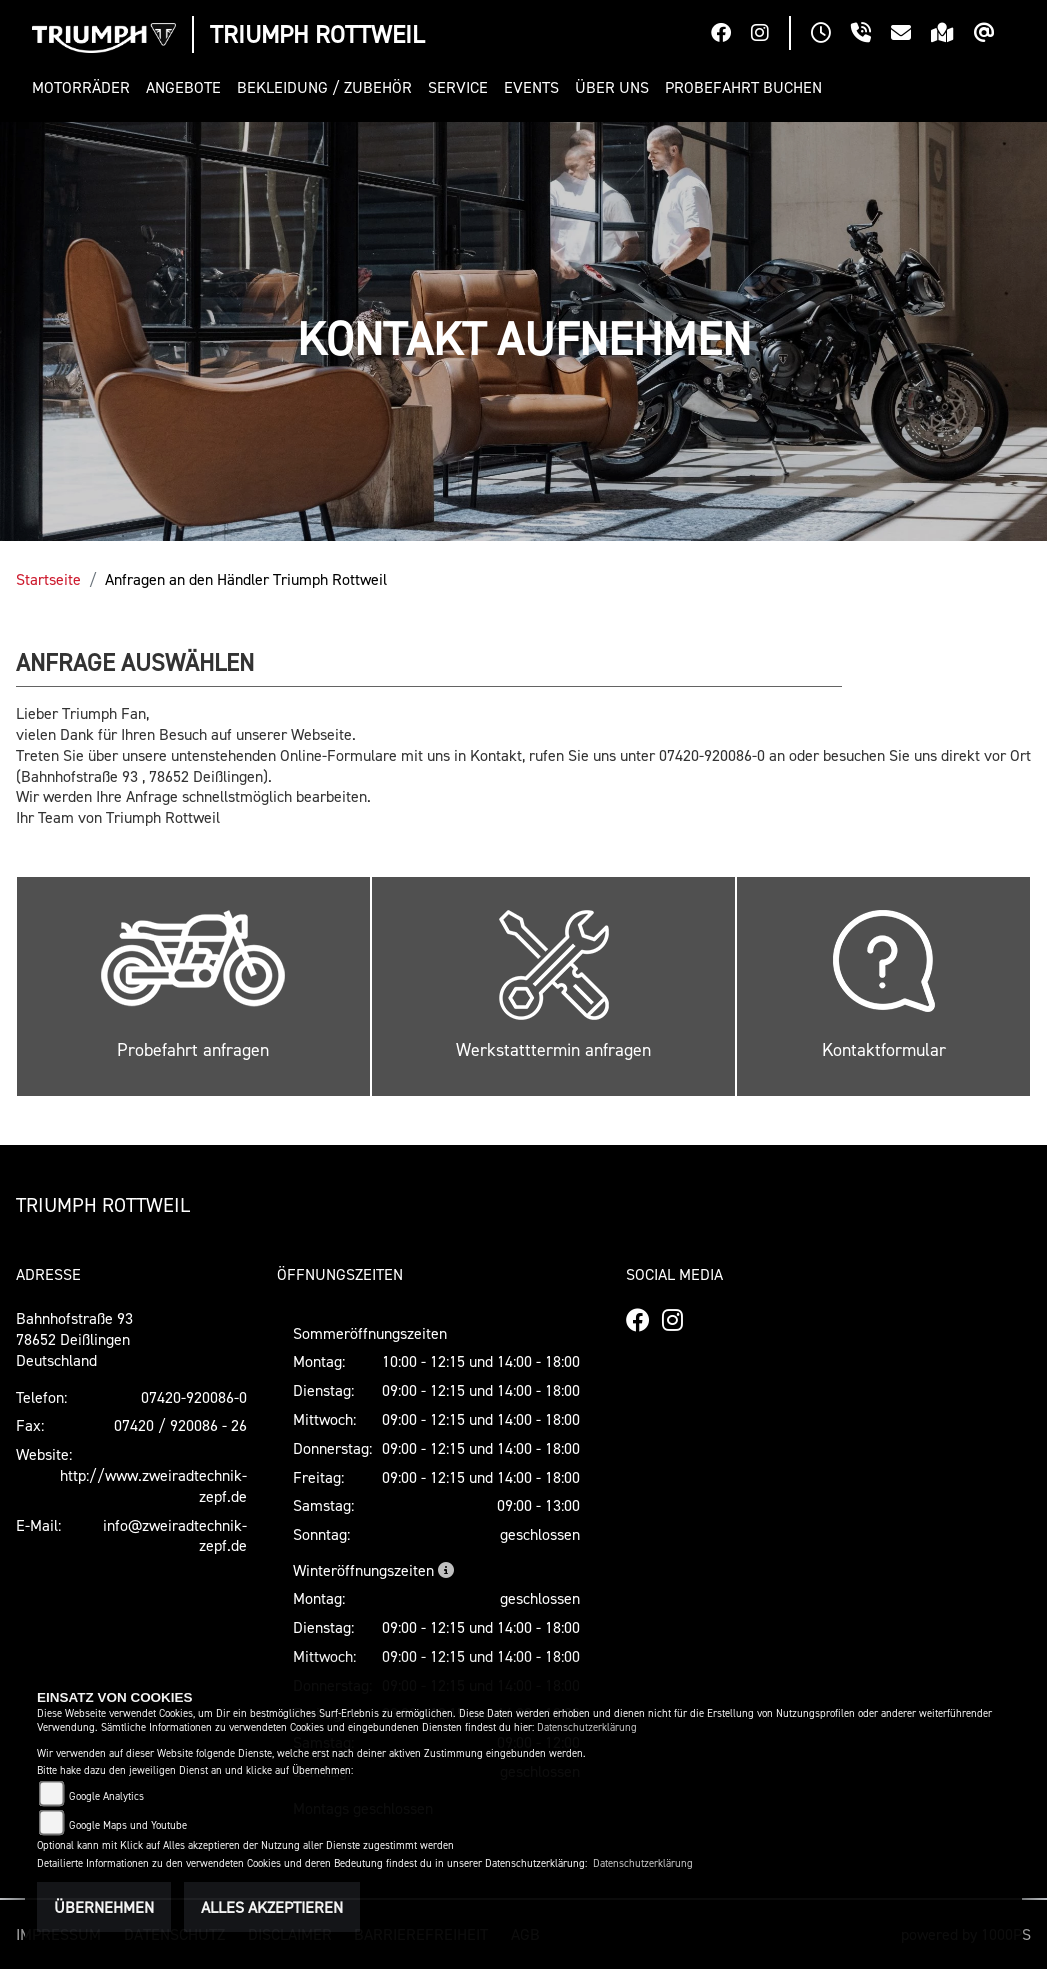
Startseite (48, 579)
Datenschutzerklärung (587, 1727)
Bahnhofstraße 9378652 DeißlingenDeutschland (74, 1339)
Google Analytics (106, 1796)
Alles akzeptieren (272, 1907)
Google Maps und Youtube (128, 1825)
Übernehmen (104, 1907)
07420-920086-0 (194, 1397)
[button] (85, 87)
